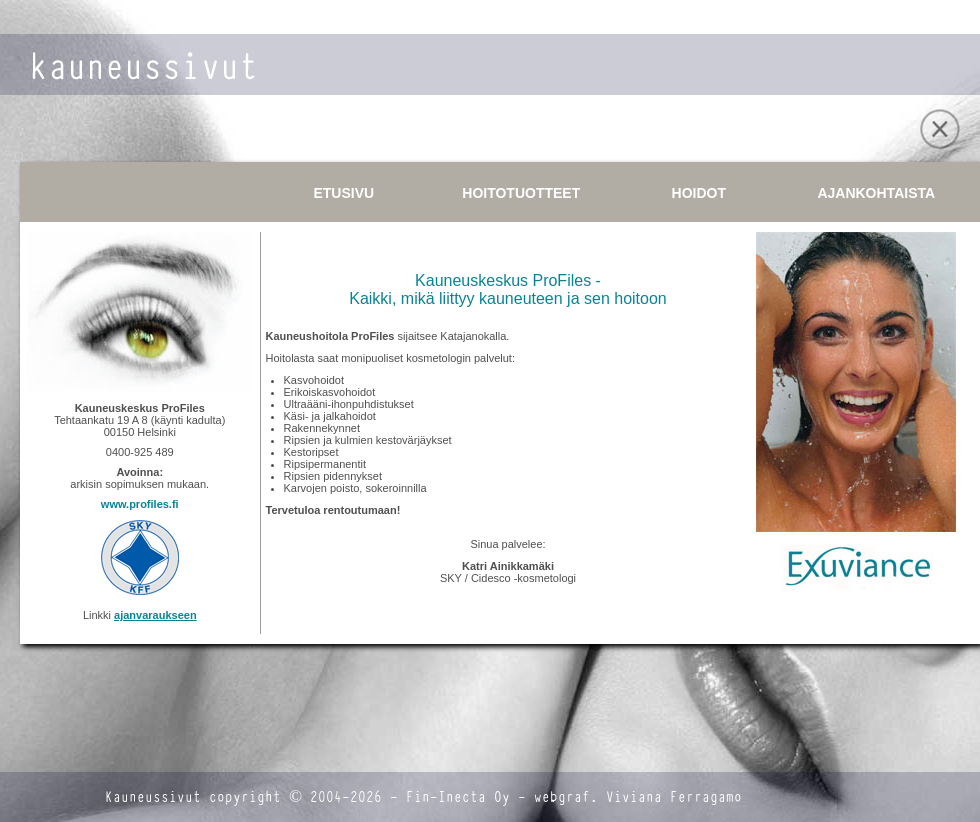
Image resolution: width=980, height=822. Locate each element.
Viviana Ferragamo (674, 797)
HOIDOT (699, 193)
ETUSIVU (343, 193)
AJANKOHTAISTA (876, 193)
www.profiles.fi (140, 504)
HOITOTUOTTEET (521, 193)
